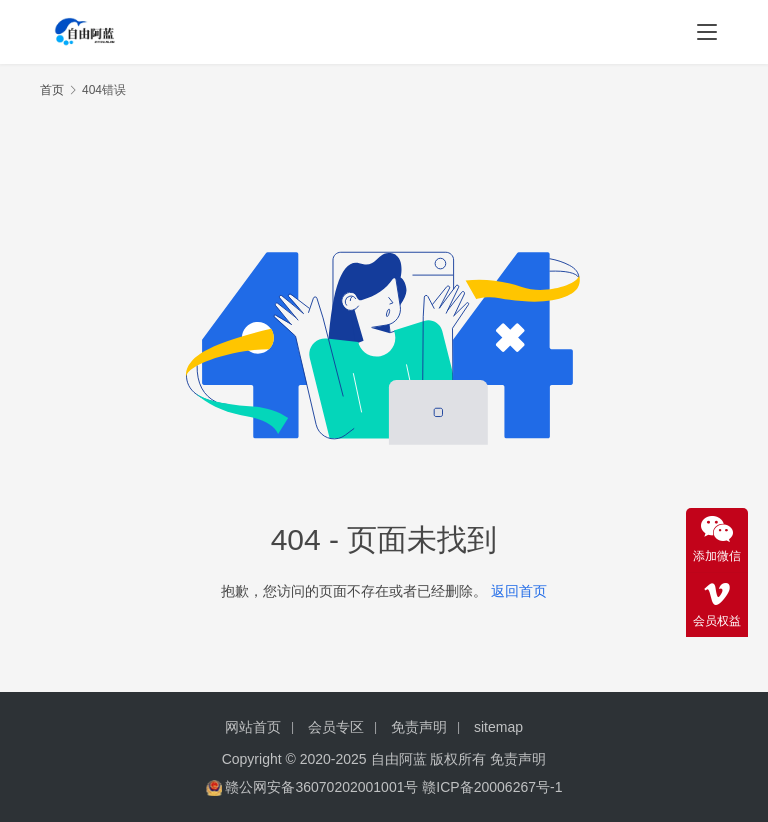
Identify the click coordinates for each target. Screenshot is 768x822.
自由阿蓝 (399, 759)
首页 (52, 90)
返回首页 (519, 591)
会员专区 (336, 727)
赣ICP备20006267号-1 (492, 787)
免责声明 (419, 727)
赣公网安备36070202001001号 (321, 787)
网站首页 (253, 727)
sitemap (498, 727)
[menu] (707, 32)
